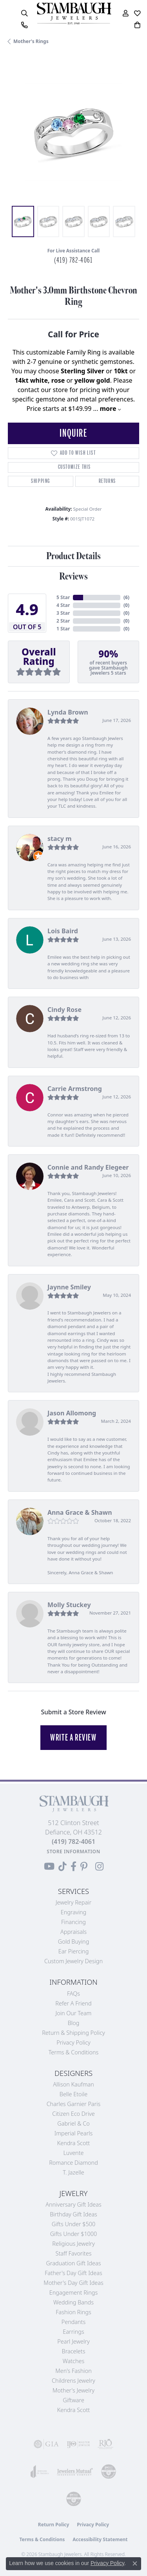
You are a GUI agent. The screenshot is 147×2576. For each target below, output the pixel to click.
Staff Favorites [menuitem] (74, 2253)
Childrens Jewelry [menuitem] (73, 2380)
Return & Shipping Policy (73, 2032)
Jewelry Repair (73, 1902)
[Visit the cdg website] (108, 2471)
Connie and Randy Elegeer (88, 1167)
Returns (107, 481)
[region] (73, 132)
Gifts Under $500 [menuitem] (73, 2224)
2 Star (63, 620)
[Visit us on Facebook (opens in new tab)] (73, 1866)
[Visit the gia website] (46, 2444)
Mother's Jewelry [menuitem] (73, 2390)
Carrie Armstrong (74, 1088)
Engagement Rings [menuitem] (73, 2292)
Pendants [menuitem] (74, 2322)
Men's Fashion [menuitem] (73, 2370)
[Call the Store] (73, 1841)
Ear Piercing (73, 1951)
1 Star (63, 628)
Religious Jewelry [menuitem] (73, 2243)
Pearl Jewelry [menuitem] (73, 2341)
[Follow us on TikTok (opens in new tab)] (62, 1866)
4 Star (63, 605)
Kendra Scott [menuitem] (73, 2410)
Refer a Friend (73, 2003)
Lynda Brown (67, 712)
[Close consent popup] (134, 2563)
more (110, 408)
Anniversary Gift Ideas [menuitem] (73, 2204)
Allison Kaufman (73, 2084)
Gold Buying (73, 1941)
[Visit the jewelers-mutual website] (75, 2471)
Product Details (73, 556)
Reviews (73, 576)
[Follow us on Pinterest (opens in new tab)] (83, 1866)
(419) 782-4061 (73, 260)
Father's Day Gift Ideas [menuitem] (73, 2273)
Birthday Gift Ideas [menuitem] (73, 2214)
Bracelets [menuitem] (73, 2351)
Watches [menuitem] (73, 2361)
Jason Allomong (71, 1413)
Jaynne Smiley (69, 1287)
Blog (74, 2023)
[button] (24, 13)
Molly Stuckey (69, 1604)
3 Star (63, 613)
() (126, 597)
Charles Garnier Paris (74, 2104)
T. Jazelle (73, 2172)
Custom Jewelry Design (73, 1961)
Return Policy (53, 2524)
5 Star (63, 597)
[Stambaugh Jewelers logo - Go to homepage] (74, 13)
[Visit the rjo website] (105, 2444)
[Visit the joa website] (40, 2471)
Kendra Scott (73, 2143)
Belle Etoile (73, 2094)
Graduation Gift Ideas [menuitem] (73, 2263)
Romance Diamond (73, 2162)
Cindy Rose (64, 1009)
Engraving (74, 1912)
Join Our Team (74, 2013)
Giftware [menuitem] (73, 2400)
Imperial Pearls (73, 2133)
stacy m (59, 838)
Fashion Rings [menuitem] (73, 2312)
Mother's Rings (31, 41)
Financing (73, 1922)
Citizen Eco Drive (73, 2113)
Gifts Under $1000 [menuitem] (73, 2234)
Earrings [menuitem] (73, 2331)
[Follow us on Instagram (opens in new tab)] (99, 1866)
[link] (24, 25)
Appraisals (73, 1931)
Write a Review (73, 1737)
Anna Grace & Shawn (79, 1512)
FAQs (73, 1993)
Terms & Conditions (74, 2052)
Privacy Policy (73, 2042)
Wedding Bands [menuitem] (73, 2302)
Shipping (40, 481)
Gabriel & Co (73, 2123)
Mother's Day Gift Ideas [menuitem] (73, 2282)
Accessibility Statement (100, 2539)
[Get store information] (73, 1851)
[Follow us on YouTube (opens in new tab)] (49, 1866)
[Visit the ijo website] (78, 2444)
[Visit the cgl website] (74, 2499)
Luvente (73, 2153)
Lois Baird (62, 931)
